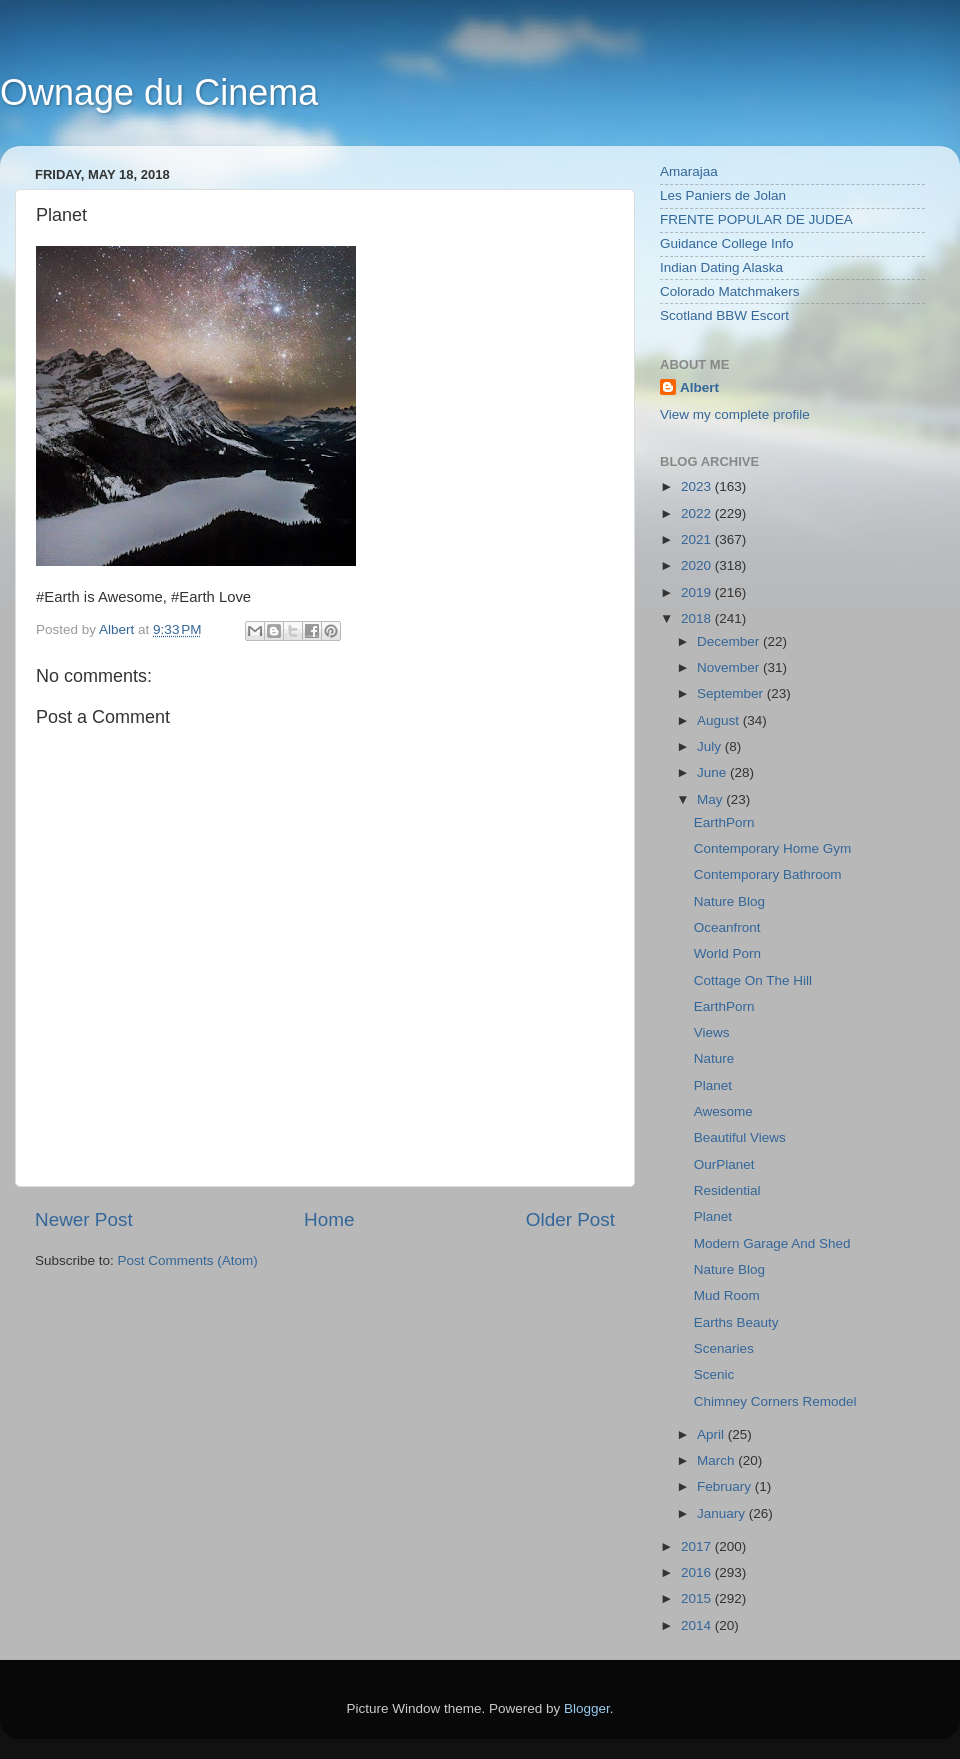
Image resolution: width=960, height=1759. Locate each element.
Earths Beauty (736, 1322)
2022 (698, 513)
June (713, 772)
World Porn (727, 953)
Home (329, 1219)
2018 (698, 618)
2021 (698, 539)
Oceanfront (727, 927)
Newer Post (84, 1219)
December (730, 641)
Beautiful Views (740, 1137)
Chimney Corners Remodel (775, 1401)
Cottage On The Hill (753, 980)
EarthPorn (724, 822)
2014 (698, 1625)
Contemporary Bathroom (768, 874)
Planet (713, 1085)
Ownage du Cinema (159, 92)
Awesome (723, 1111)
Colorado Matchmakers (730, 291)
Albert (699, 387)
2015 (698, 1598)
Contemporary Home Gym (773, 848)
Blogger (587, 1708)
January (723, 1513)
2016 (698, 1572)
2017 (698, 1546)
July (711, 746)
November (730, 667)
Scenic (714, 1374)
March (717, 1460)
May (711, 799)
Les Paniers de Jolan (723, 195)
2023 (698, 486)
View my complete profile (735, 414)
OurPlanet (724, 1164)
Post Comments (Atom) (188, 1260)
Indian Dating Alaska (721, 267)
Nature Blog (729, 901)
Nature (714, 1058)
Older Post (570, 1219)
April (712, 1434)
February (726, 1486)
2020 (698, 565)
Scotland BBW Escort (724, 315)
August (720, 720)
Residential (727, 1190)
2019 (698, 592)
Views (712, 1032)
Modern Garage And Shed (772, 1243)
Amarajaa (689, 171)
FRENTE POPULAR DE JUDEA (756, 219)
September (732, 693)
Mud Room (727, 1295)
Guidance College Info (727, 243)
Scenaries (724, 1348)
